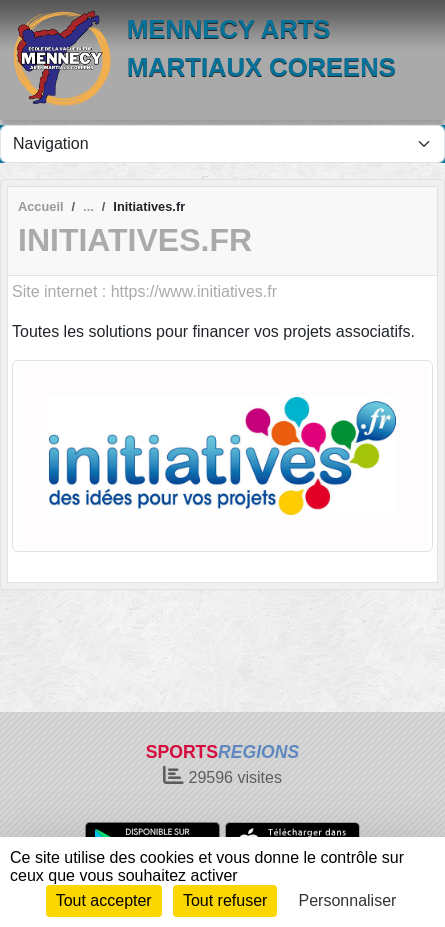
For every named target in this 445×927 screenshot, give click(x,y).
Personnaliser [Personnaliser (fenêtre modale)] (348, 900)
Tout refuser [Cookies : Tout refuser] (225, 900)
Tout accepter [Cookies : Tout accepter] (104, 900)
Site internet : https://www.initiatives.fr (144, 291)
